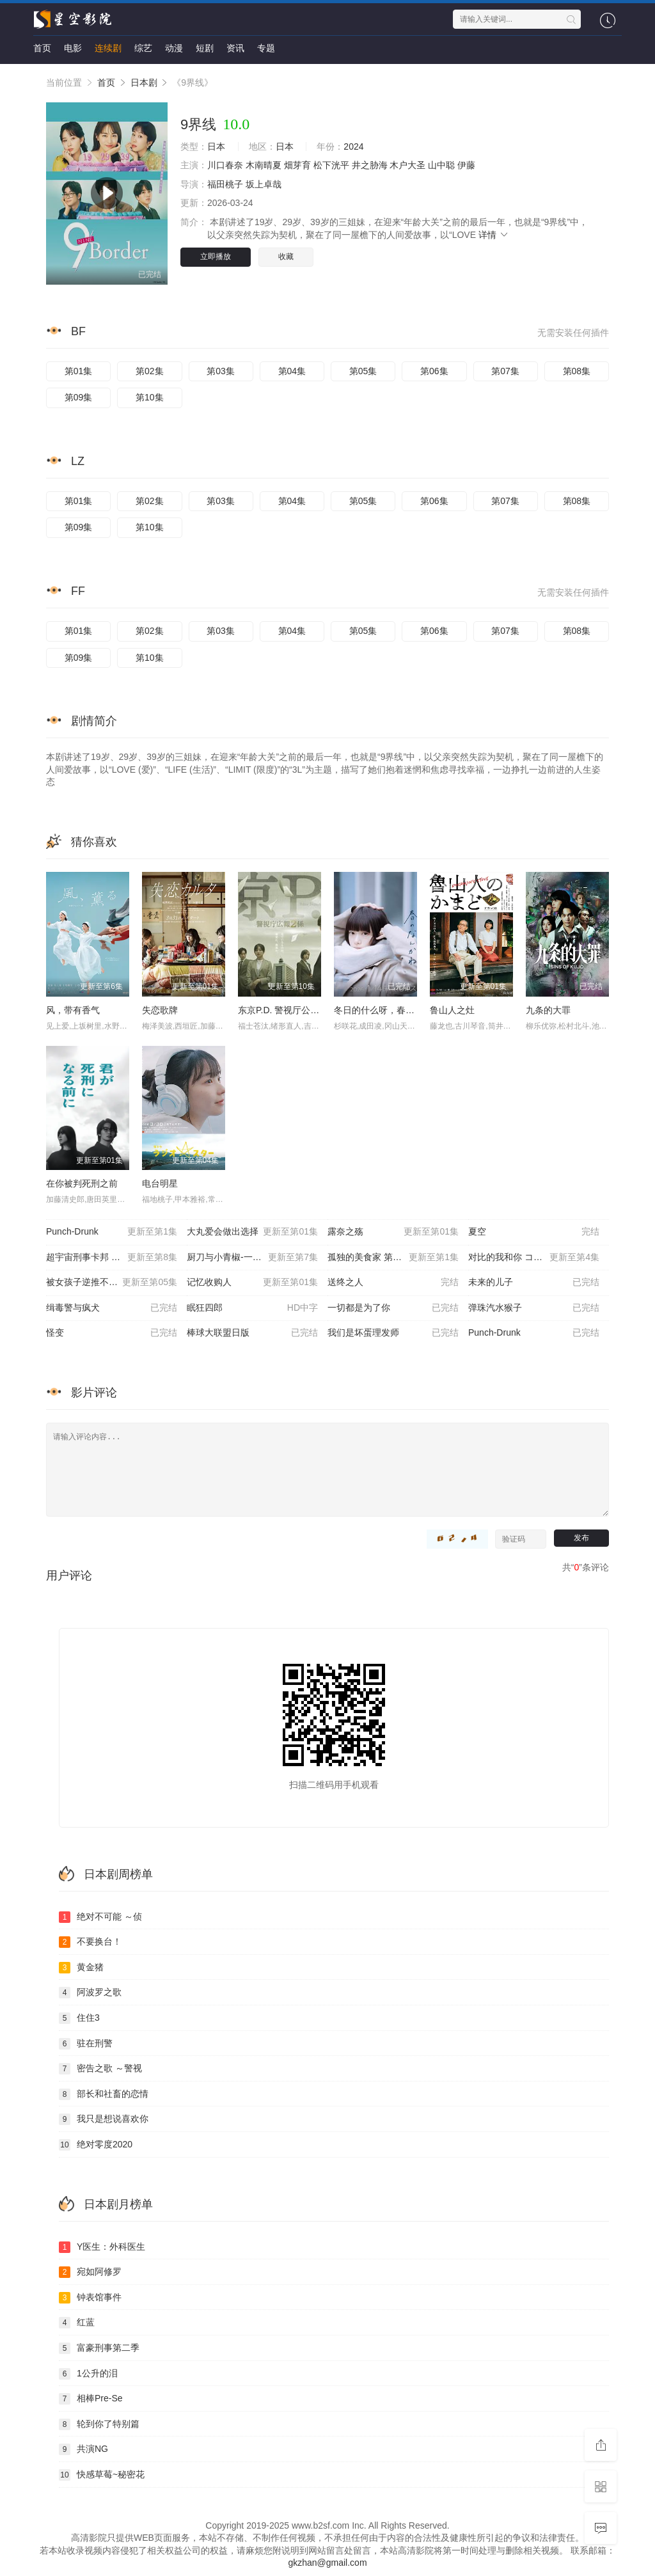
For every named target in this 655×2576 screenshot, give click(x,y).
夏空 (533, 1232)
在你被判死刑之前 (82, 1183)
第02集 (150, 371)
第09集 (79, 397)
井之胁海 (370, 165)
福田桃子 (225, 184)
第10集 (150, 397)
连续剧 (108, 48)
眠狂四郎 (252, 1308)
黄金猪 (81, 1967)
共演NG (83, 2449)
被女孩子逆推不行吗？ (111, 1282)
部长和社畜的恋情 (103, 2094)
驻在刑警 (86, 2044)
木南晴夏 (263, 165)
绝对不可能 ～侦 (100, 1917)
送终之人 (393, 1282)
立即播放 (215, 256)
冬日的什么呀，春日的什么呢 (392, 1010)
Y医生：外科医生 (102, 2247)
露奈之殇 (393, 1232)
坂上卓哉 (263, 184)
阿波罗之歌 (90, 1992)
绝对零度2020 (95, 2145)
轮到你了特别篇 (99, 2424)
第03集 (221, 371)
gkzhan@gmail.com (327, 2562)
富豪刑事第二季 (99, 2348)
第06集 (434, 371)
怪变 (111, 1333)
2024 (353, 146)
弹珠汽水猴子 (533, 1308)
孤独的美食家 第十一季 (393, 1257)
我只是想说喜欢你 (103, 2119)
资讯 (235, 48)
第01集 (79, 371)
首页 (42, 48)
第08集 (577, 371)
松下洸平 (331, 165)
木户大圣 (407, 165)
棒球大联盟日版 (252, 1333)
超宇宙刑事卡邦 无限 (111, 1257)
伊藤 (466, 165)
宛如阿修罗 (90, 2272)
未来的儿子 (533, 1282)
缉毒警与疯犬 (111, 1308)
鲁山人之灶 (452, 1010)
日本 (216, 146)
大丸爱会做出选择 (252, 1232)
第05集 (363, 371)
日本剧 (143, 82)
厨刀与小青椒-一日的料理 (252, 1257)
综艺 (143, 48)
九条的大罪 (548, 1010)
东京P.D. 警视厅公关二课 (287, 1010)
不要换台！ (90, 1942)
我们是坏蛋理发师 (393, 1333)
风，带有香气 (73, 1010)
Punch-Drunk (111, 1232)
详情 (493, 235)
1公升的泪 (88, 2374)
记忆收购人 (252, 1282)
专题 (266, 48)
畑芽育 (297, 165)
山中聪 (441, 165)
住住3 (79, 2018)
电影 (73, 48)
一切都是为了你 (393, 1308)
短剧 (205, 48)
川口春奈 (225, 165)
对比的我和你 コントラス (533, 1257)
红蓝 (77, 2322)
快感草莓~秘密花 (102, 2475)
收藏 (286, 256)
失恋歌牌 (160, 1010)
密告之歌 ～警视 (100, 2068)
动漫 (174, 48)
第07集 (505, 371)
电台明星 (160, 1183)
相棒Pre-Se (91, 2399)
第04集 (292, 371)
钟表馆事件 (90, 2297)
